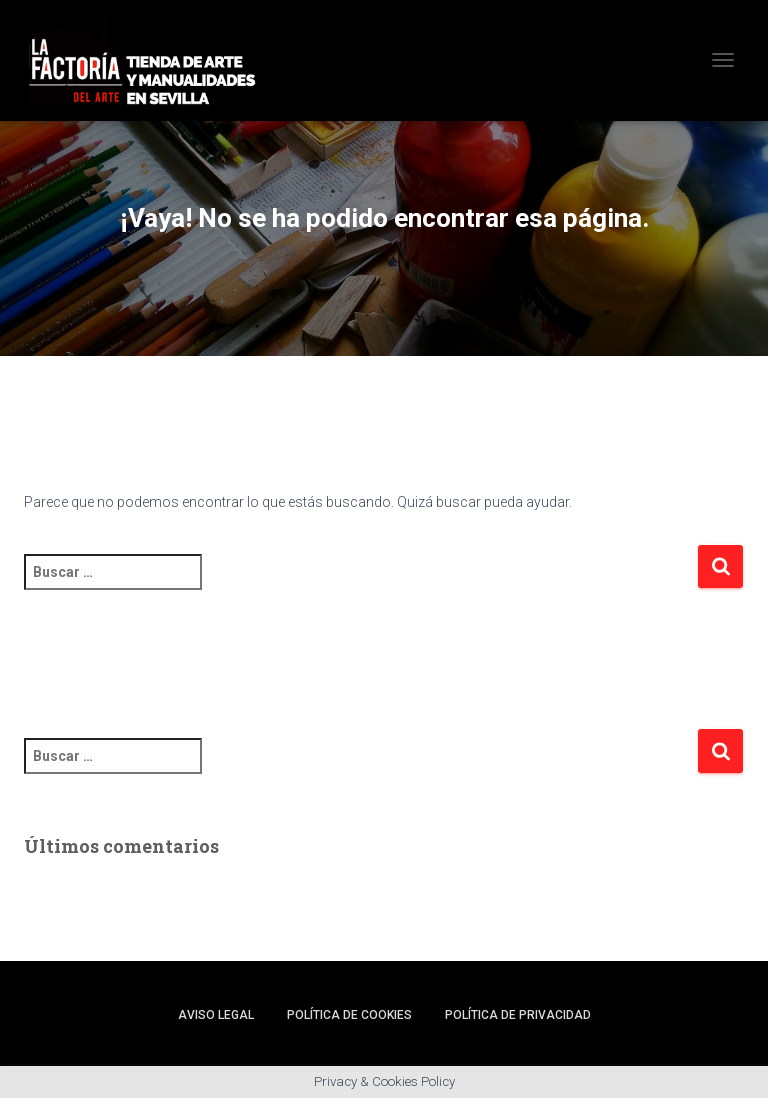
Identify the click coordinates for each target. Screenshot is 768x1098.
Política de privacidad (518, 1015)
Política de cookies (349, 1015)
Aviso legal (216, 1015)
